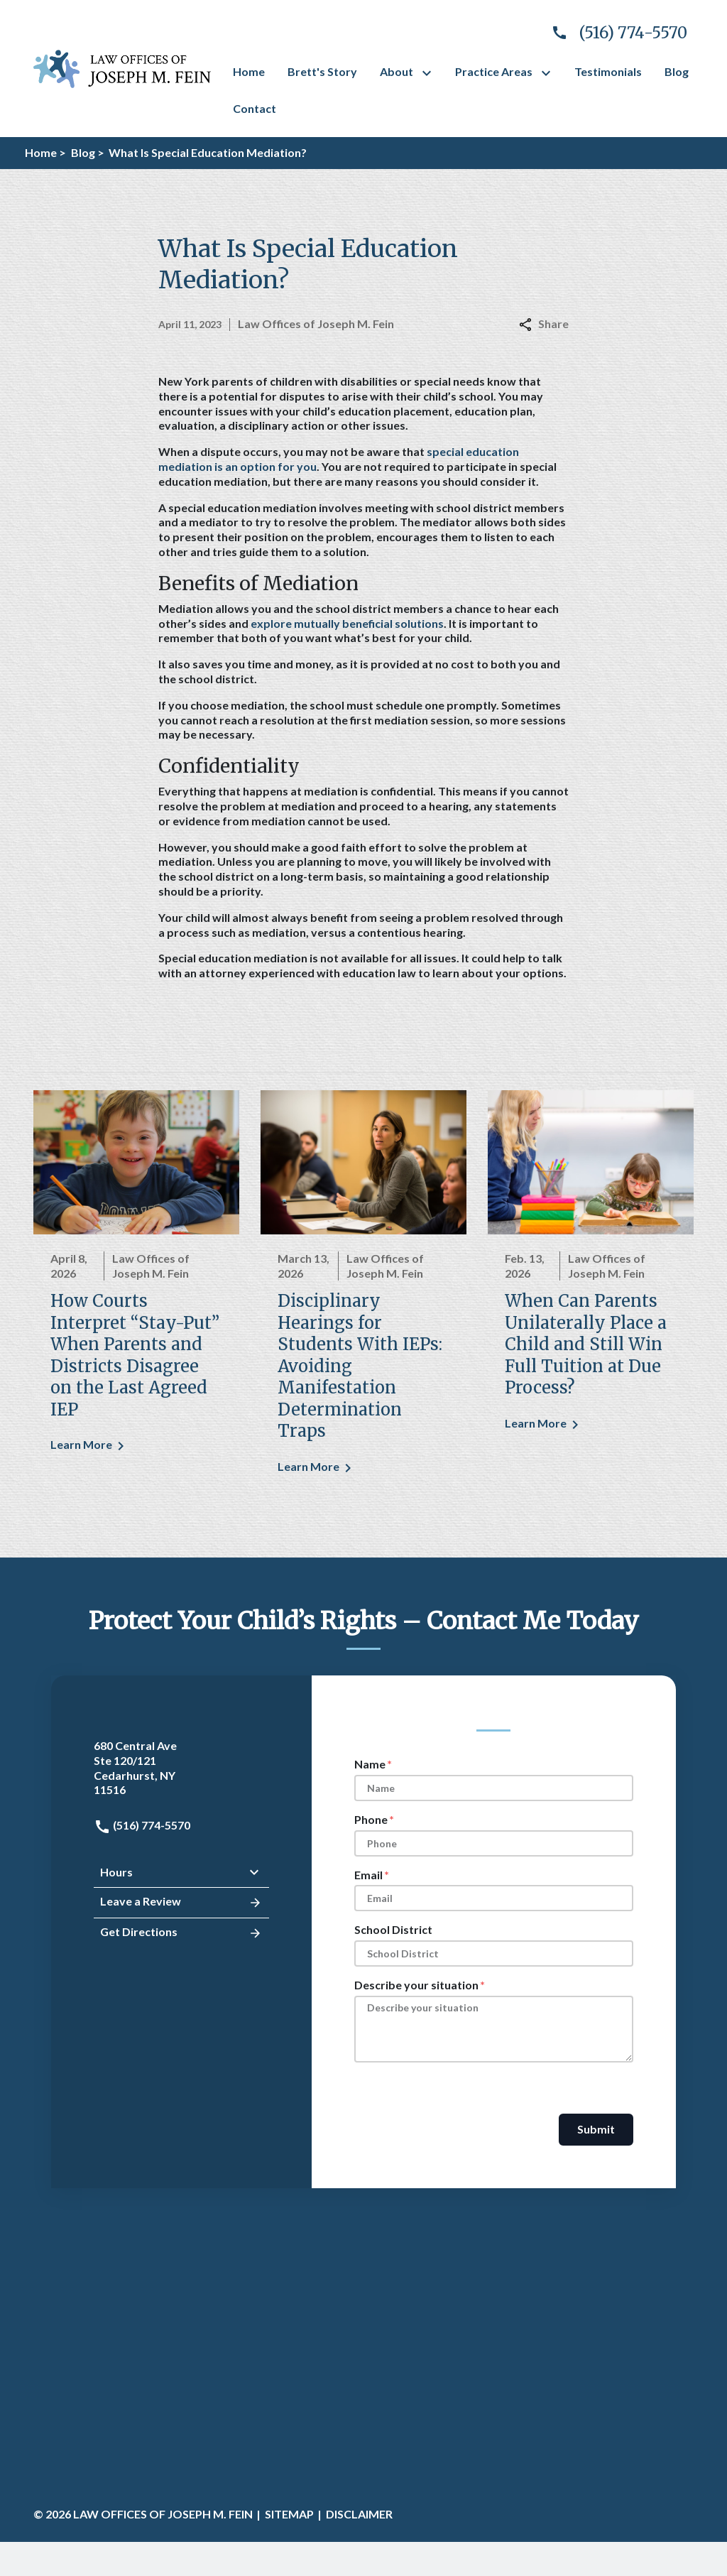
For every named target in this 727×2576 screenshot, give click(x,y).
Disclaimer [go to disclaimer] (359, 2514)
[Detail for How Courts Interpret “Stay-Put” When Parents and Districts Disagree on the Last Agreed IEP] (136, 1281)
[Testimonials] (608, 72)
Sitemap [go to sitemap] (289, 2514)
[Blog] (677, 72)
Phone (371, 1819)
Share (544, 323)
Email (368, 1874)
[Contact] (254, 109)
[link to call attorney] (613, 33)
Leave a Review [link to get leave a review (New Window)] (181, 1902)
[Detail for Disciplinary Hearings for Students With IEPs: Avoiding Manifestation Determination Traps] (363, 1292)
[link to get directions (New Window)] (181, 1768)
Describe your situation (416, 1984)
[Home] (249, 72)
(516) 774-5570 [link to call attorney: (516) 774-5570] (142, 1825)
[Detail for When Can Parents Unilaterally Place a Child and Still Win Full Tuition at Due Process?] (591, 1270)
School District (393, 1929)
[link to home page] (122, 67)
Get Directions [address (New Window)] (181, 1933)
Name (370, 1764)
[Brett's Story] (322, 72)
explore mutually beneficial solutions (347, 623)
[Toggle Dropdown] (429, 73)
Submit (596, 2129)
